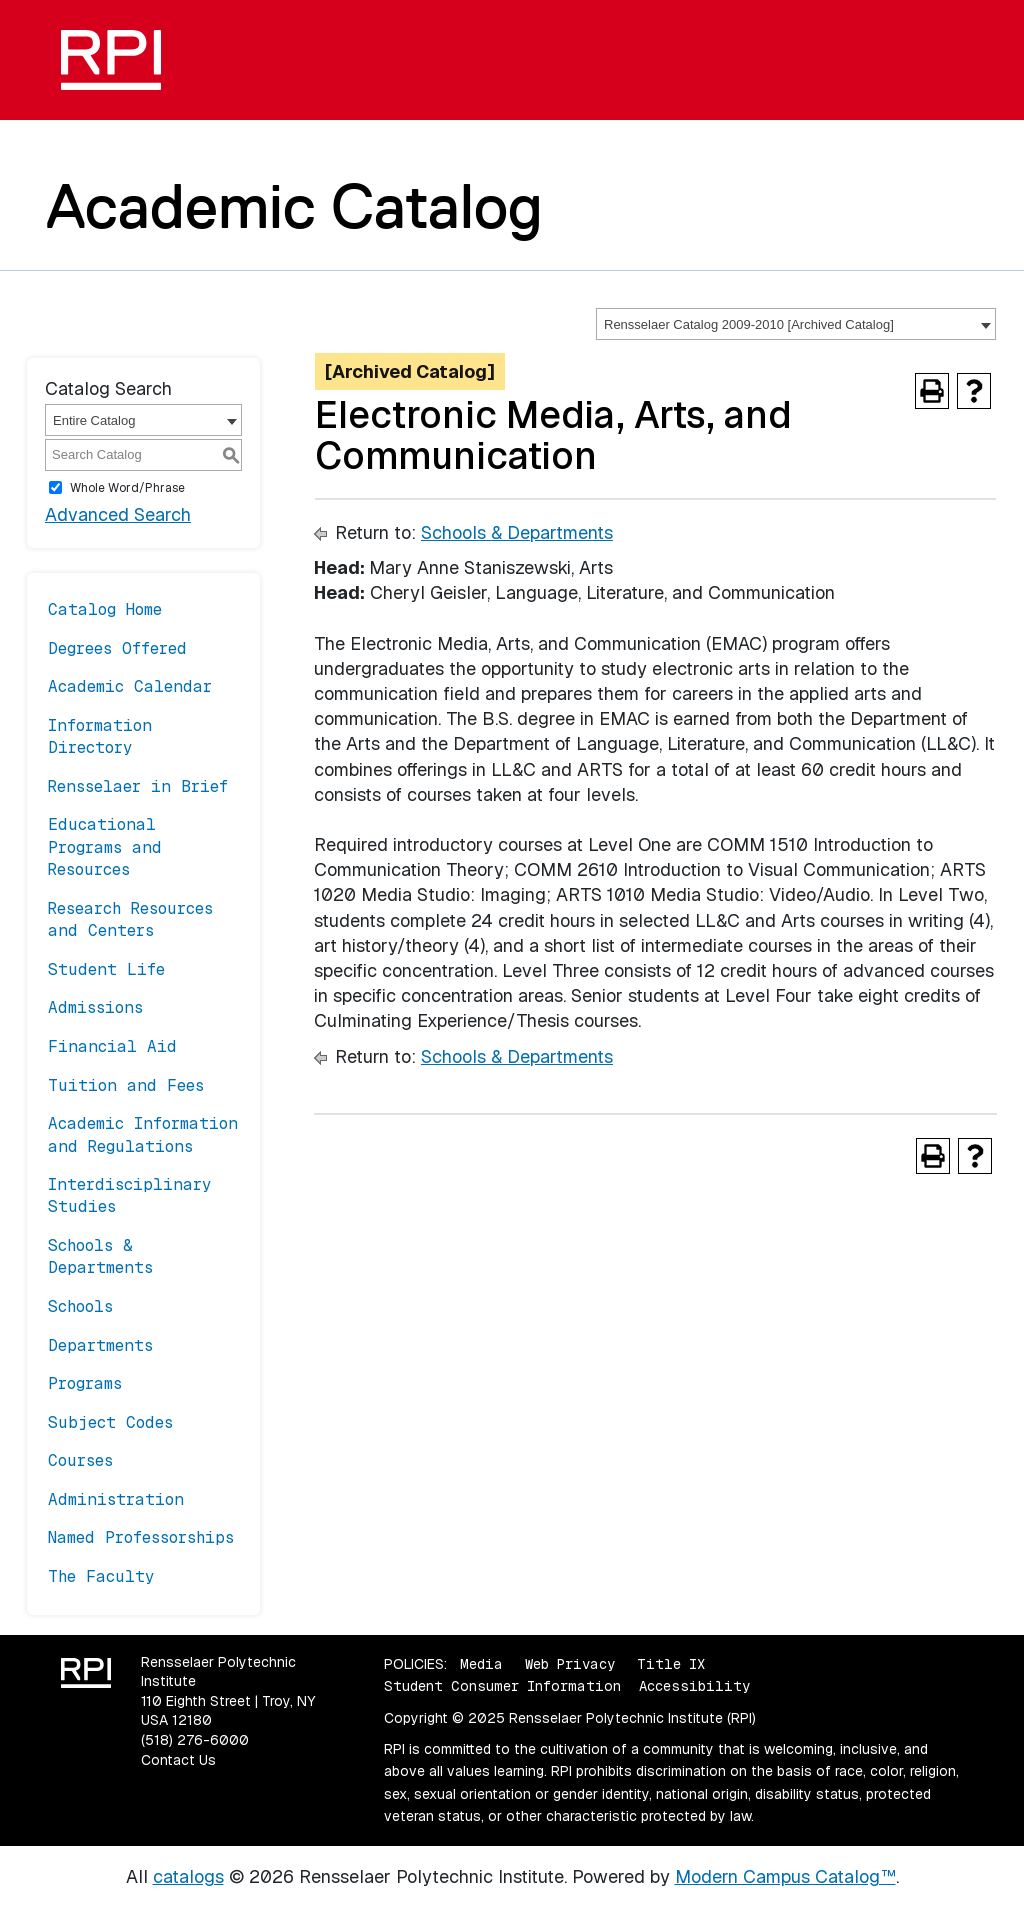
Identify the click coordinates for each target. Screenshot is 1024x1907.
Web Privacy (570, 1664)
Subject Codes (110, 1422)
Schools (80, 1306)
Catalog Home (105, 609)
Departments (100, 1345)
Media (481, 1664)
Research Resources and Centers (130, 919)
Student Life (106, 969)
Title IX (671, 1664)
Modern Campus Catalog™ (785, 1876)
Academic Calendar (130, 686)
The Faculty (101, 1576)
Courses (80, 1460)
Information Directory (100, 736)
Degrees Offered (117, 648)
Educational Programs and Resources (105, 847)
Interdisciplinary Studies (130, 1195)
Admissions (95, 1007)
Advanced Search (118, 514)
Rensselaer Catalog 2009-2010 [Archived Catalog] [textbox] (749, 324)
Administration (116, 1499)
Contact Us (178, 1760)
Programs (85, 1383)
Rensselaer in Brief (138, 786)
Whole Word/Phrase (127, 488)
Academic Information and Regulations (143, 1134)
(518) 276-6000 (195, 1740)
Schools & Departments (100, 1256)
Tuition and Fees (126, 1085)
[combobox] (796, 324)
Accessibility (694, 1686)
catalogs (188, 1876)
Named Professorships (141, 1537)
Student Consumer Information (502, 1686)
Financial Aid (112, 1046)
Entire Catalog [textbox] (94, 420)
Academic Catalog (294, 206)
